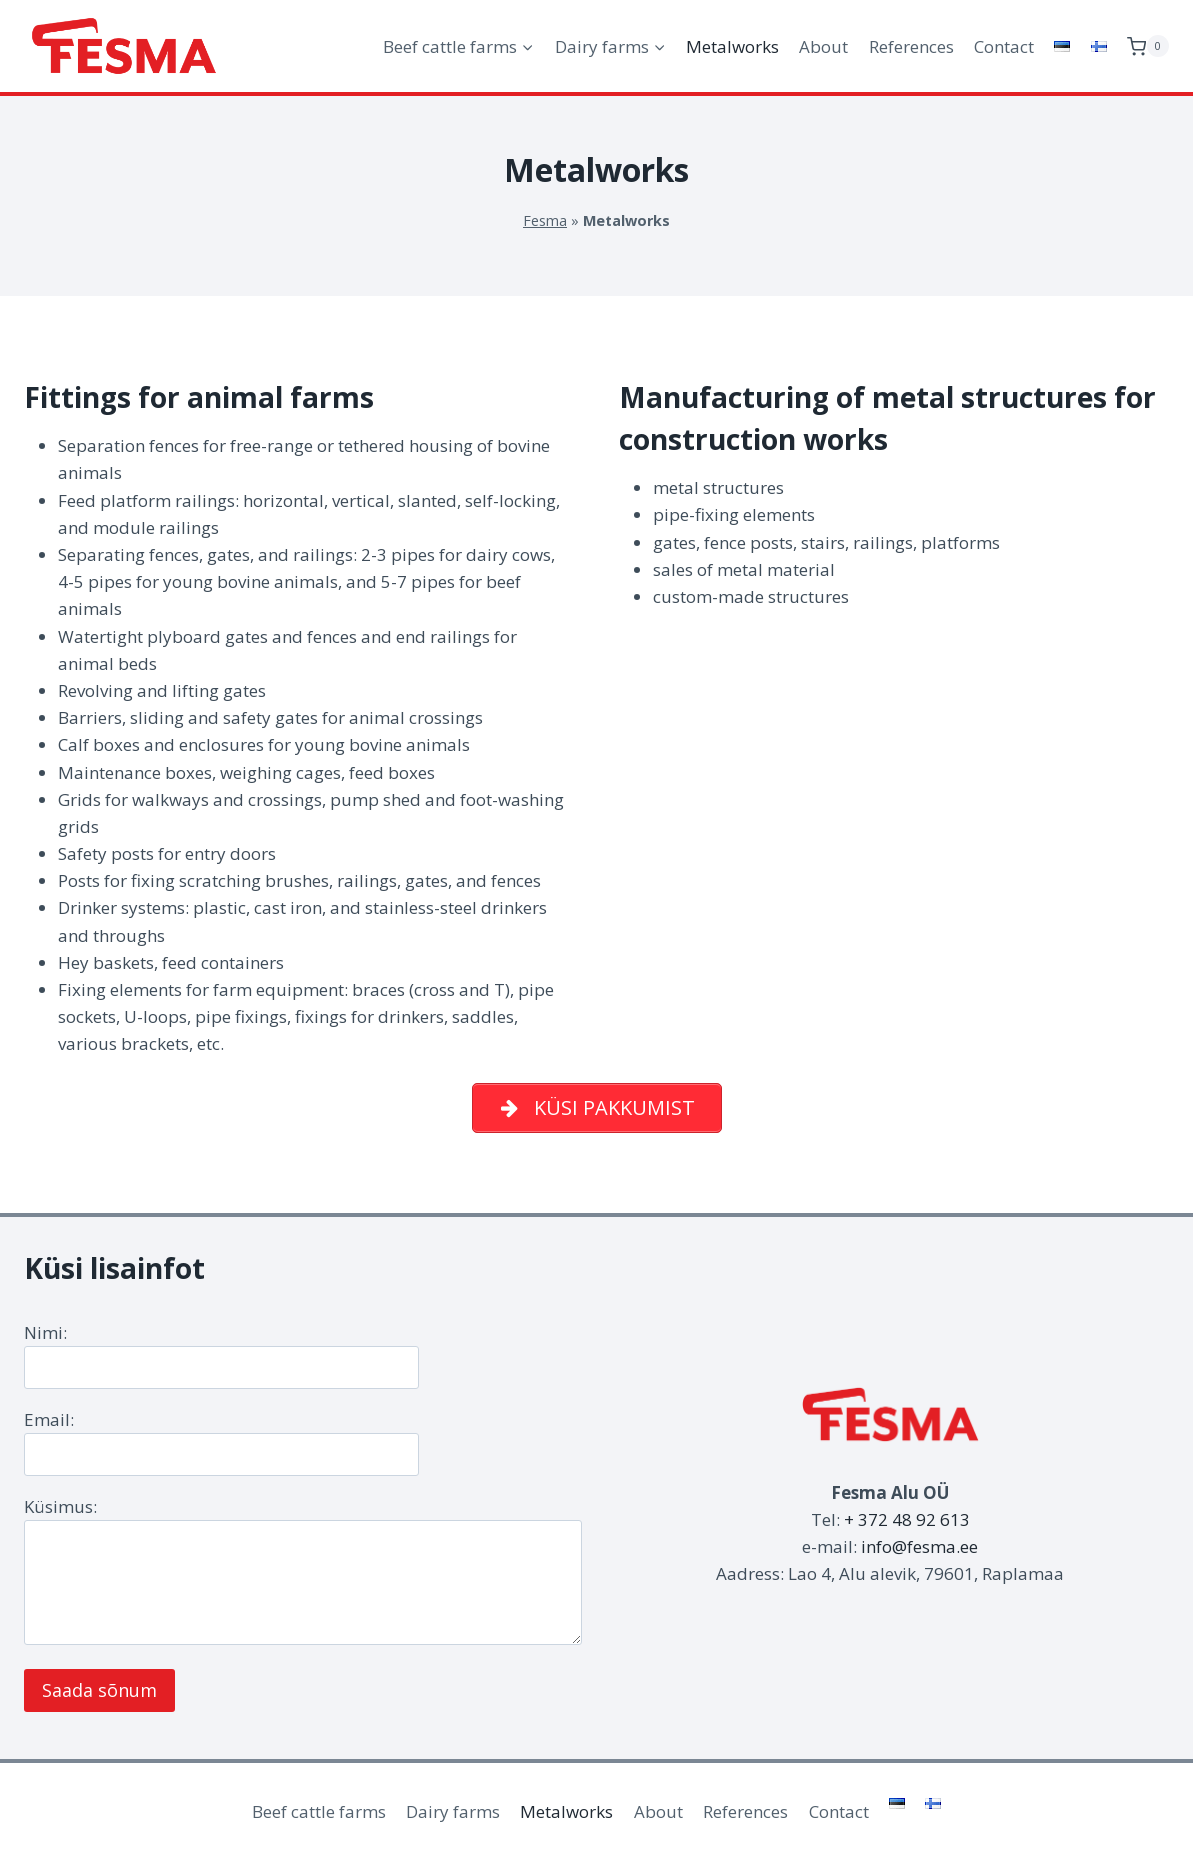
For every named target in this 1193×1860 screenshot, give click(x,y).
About (823, 46)
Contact (1004, 46)
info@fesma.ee (919, 1546)
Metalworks (732, 46)
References (911, 46)
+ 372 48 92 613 (907, 1519)
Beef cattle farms (319, 1811)
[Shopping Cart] (1148, 46)
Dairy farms (453, 1811)
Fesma (545, 220)
